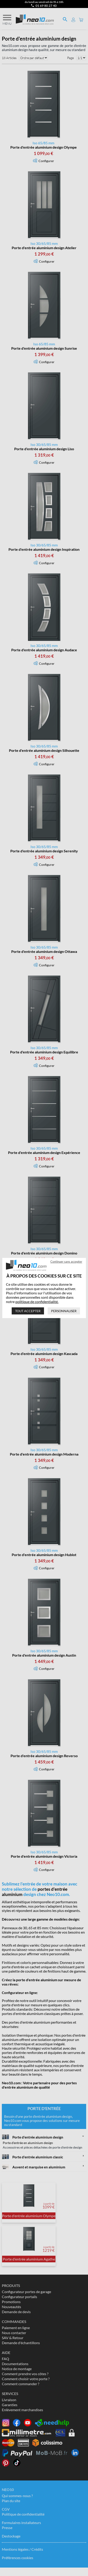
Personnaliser (64, 1311)
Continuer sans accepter (66, 1261)
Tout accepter (28, 1311)
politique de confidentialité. (36, 1301)
